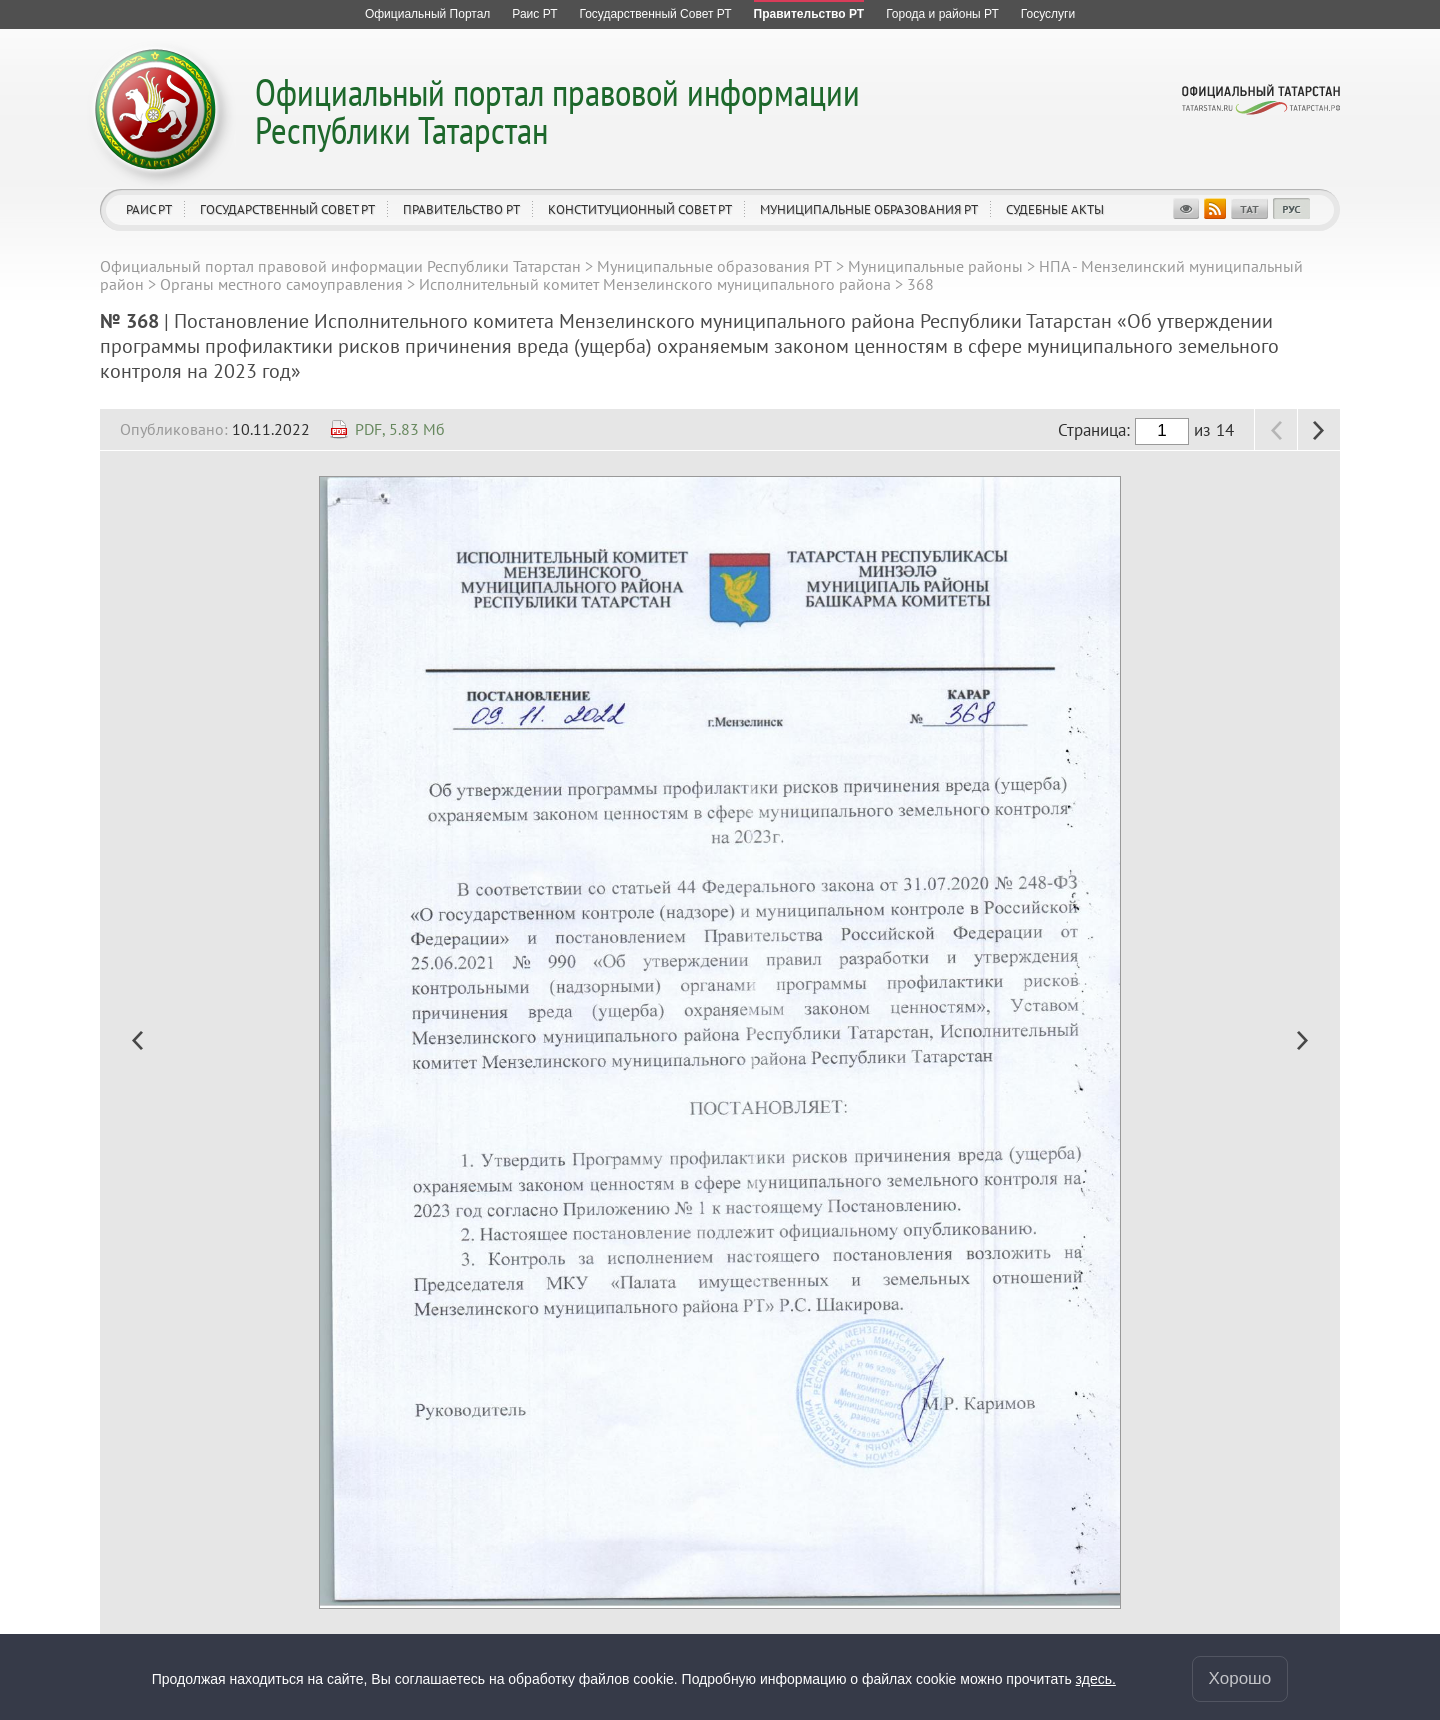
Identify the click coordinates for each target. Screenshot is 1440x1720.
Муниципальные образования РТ (869, 209)
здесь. (1096, 1679)
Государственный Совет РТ (287, 209)
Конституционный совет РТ (640, 209)
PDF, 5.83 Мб (400, 429)
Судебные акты (1055, 209)
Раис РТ (149, 209)
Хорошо (1240, 1678)
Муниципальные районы (935, 266)
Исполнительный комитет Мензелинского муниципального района (655, 284)
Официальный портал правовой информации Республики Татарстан (557, 110)
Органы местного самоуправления (281, 284)
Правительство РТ (461, 209)
